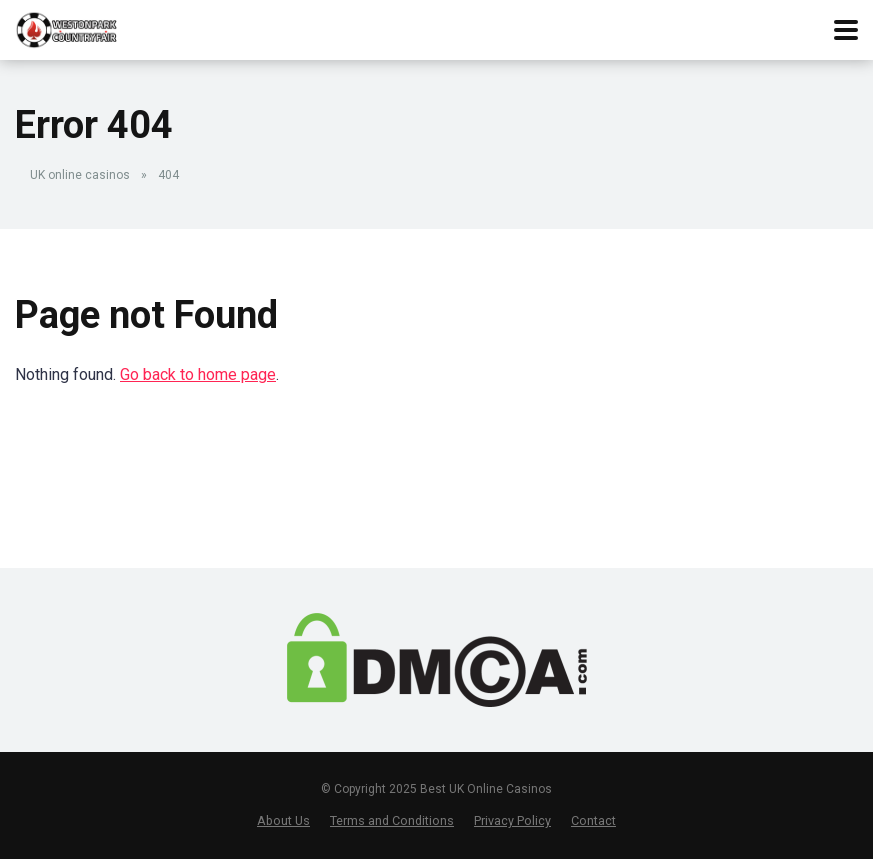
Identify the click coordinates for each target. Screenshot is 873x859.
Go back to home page (198, 374)
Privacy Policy (512, 820)
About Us (283, 820)
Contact (593, 820)
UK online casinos (80, 175)
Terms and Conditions (392, 820)
